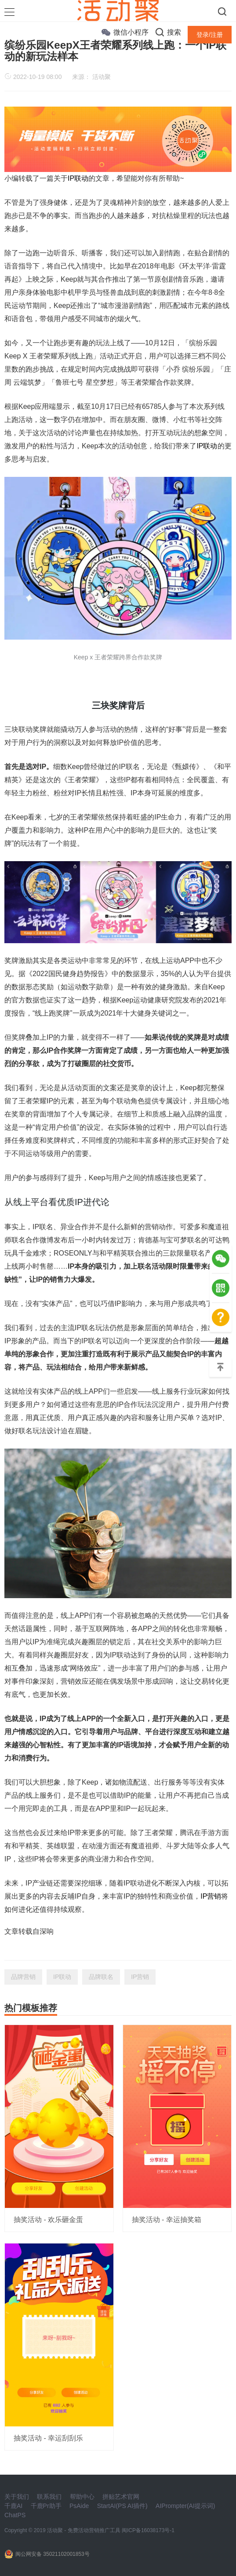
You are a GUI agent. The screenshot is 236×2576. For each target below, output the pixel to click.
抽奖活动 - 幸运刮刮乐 (48, 2438)
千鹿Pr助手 (46, 2505)
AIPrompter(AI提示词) (185, 2505)
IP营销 (210, 1896)
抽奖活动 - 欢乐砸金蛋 (48, 2219)
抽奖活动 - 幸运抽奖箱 (166, 2219)
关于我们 (16, 2496)
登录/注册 (209, 34)
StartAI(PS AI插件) (122, 2505)
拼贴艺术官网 (120, 2496)
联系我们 (49, 2496)
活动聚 (101, 76)
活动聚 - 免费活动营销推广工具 (83, 2530)
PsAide (79, 2505)
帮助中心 (82, 2496)
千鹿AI (13, 2505)
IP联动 (78, 178)
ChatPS (14, 2515)
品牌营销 (23, 1976)
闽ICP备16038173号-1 (148, 2530)
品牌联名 (101, 1976)
